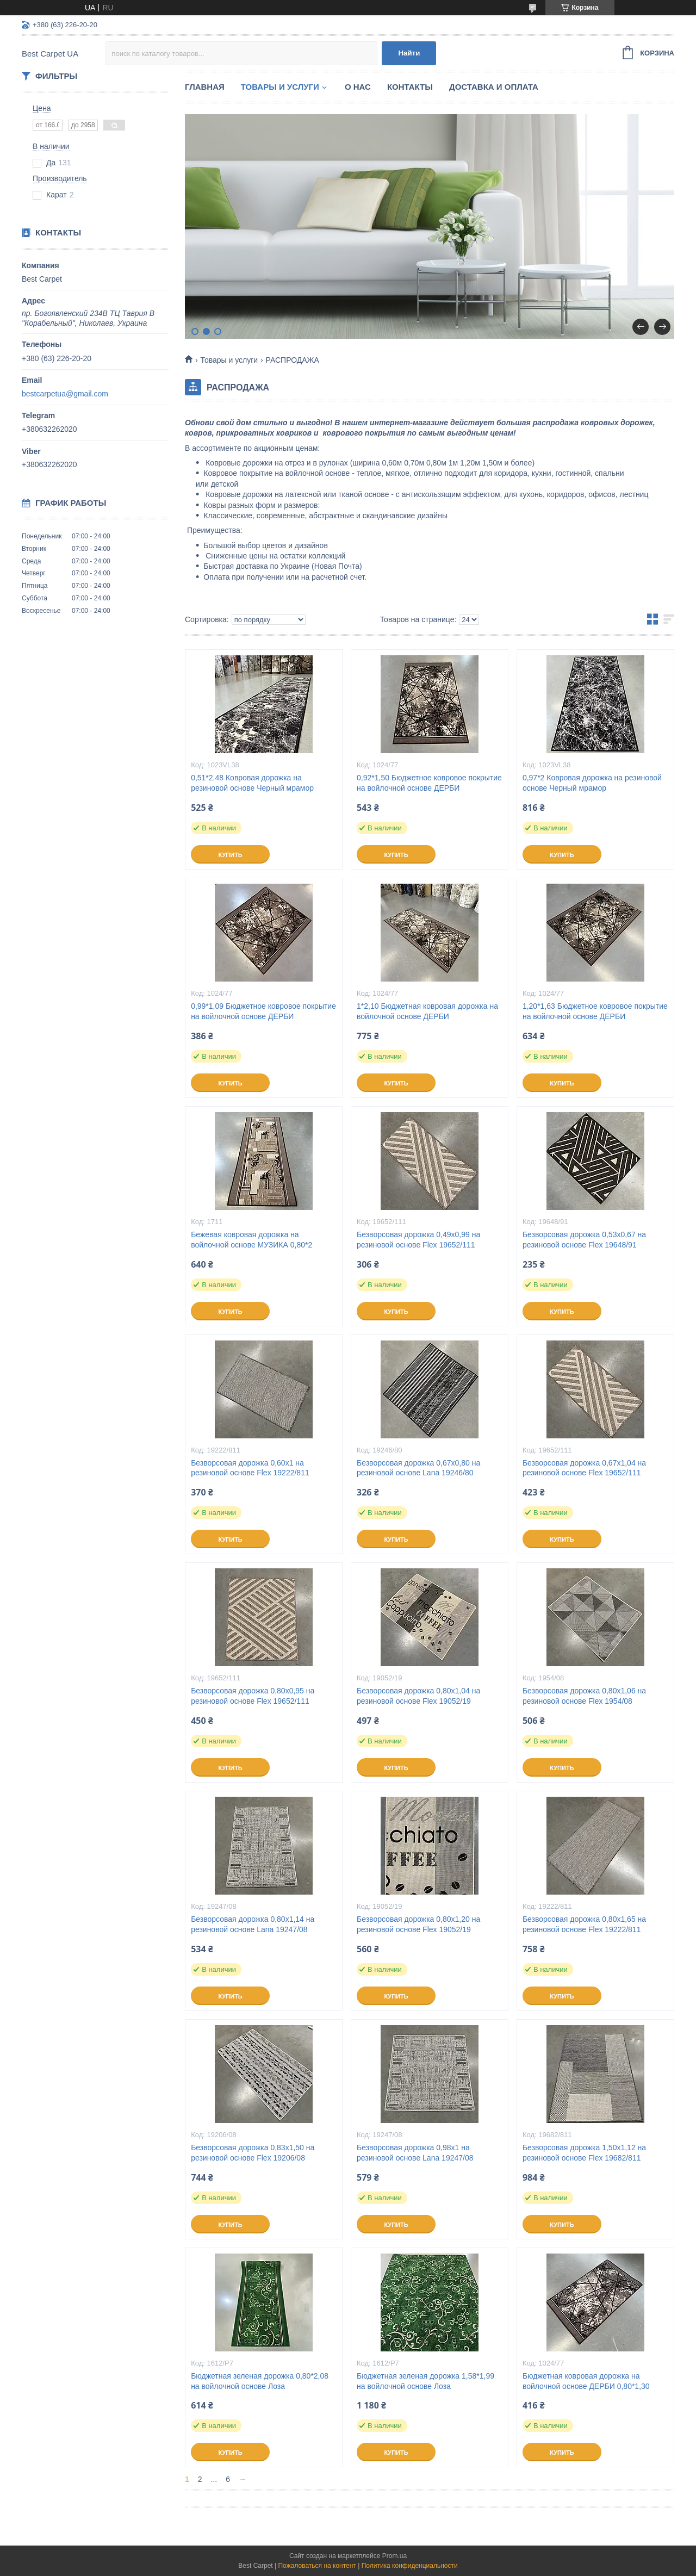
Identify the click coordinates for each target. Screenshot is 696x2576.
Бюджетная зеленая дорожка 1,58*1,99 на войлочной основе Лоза (425, 2381)
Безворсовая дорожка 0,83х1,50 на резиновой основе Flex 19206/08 (252, 2152)
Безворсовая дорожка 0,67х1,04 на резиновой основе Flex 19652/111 (584, 1468)
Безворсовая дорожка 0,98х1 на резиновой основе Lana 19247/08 (415, 2152)
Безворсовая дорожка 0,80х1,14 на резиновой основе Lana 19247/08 (252, 1924)
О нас (358, 87)
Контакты (410, 87)
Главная (205, 87)
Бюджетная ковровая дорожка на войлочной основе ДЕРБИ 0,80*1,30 (586, 2381)
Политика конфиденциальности (410, 2565)
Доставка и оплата (493, 87)
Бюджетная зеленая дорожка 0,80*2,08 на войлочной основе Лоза (259, 2381)
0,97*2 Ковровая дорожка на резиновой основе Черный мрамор (592, 782)
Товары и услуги (280, 87)
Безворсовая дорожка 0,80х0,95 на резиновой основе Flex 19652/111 (252, 1695)
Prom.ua (394, 2556)
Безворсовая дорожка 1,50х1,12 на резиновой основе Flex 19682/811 (584, 2152)
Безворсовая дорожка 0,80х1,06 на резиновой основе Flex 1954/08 (584, 1695)
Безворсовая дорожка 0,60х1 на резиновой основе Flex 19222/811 (250, 1468)
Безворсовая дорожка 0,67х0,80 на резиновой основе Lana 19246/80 (418, 1468)
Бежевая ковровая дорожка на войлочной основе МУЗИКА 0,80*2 (251, 1239)
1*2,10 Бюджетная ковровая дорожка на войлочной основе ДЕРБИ (427, 1011)
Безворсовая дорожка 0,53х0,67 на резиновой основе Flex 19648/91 (584, 1239)
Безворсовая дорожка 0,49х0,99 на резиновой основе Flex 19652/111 (418, 1239)
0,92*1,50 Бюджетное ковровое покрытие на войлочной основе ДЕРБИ (429, 782)
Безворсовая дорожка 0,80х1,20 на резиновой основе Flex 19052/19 (418, 1924)
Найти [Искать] (409, 53)
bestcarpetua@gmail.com (65, 393)
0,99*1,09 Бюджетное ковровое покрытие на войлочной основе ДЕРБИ (263, 1011)
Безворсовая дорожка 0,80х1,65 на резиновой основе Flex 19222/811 (584, 1924)
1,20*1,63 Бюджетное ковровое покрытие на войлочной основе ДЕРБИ (595, 1011)
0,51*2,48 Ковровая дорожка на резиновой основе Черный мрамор (252, 782)
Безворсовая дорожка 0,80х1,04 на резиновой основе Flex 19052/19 (418, 1695)
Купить (230, 855)
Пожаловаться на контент (317, 2565)
